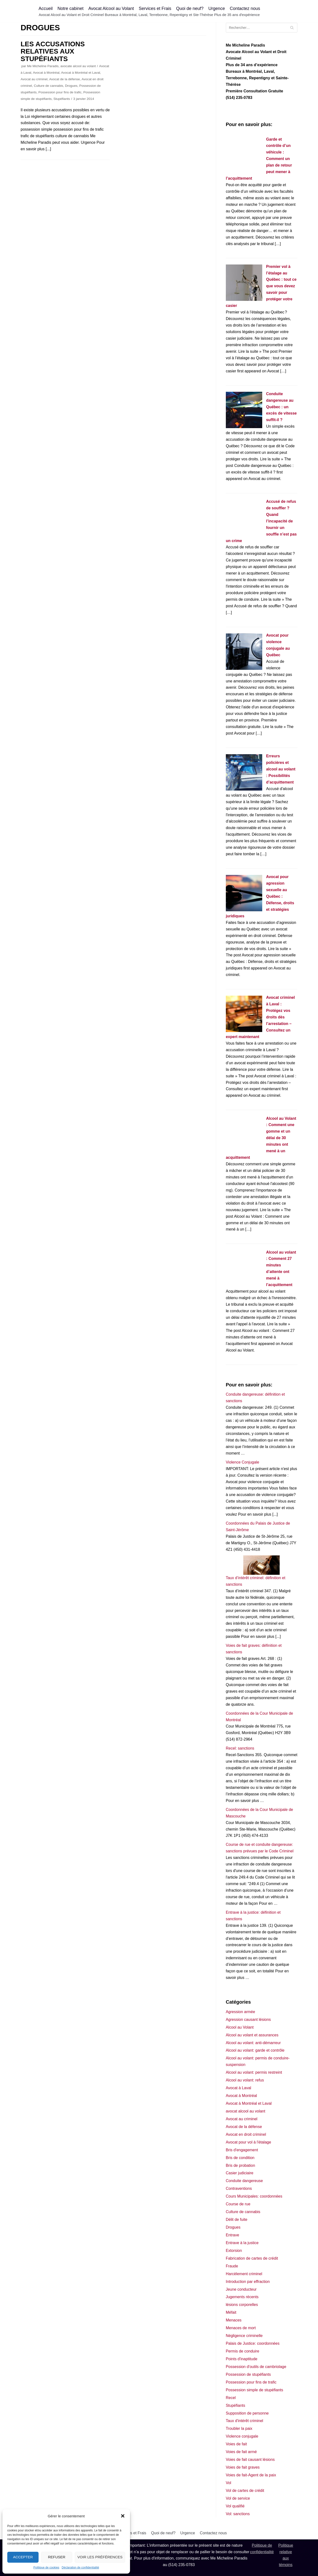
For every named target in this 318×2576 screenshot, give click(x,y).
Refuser (56, 2557)
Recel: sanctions (240, 1748)
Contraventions (239, 2188)
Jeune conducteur (241, 2289)
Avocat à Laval (238, 2088)
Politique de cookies (46, 2567)
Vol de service (238, 2498)
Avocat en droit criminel (246, 2134)
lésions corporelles (242, 2305)
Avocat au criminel (34, 79)
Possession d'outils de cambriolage (256, 2367)
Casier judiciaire (239, 2173)
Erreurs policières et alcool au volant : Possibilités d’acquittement (280, 769)
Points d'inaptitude (241, 2359)
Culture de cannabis (48, 86)
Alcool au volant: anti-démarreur (253, 2043)
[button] (122, 2515)
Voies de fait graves (243, 2467)
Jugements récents (242, 2297)
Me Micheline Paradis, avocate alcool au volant (61, 66)
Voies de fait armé (241, 2452)
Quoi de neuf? (190, 8)
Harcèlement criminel (244, 2274)
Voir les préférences (99, 2557)
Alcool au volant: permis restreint (254, 2072)
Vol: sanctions (238, 2514)
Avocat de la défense (64, 79)
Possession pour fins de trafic (60, 92)
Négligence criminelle (244, 2336)
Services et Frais (155, 8)
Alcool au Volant (240, 2027)
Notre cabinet (70, 8)
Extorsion (234, 2250)
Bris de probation (240, 2165)
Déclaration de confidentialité (80, 2567)
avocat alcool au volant (245, 2111)
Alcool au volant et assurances (252, 2035)
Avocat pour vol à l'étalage (248, 2142)
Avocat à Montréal (46, 72)
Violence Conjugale (242, 1462)
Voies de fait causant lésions (250, 2459)
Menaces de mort (241, 2328)
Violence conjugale (242, 2436)
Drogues (71, 86)
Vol (228, 2483)
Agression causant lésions (248, 2019)
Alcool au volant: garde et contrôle (255, 2050)
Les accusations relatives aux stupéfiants (53, 51)
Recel (231, 2398)
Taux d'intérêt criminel (244, 2421)
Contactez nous (245, 8)
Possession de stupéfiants (248, 2374)
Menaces (234, 2320)
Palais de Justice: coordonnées (252, 2343)
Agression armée (240, 2012)
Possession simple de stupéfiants (254, 2390)
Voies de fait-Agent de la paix (251, 2475)
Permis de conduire (242, 2351)
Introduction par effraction (248, 2282)
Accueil (46, 8)
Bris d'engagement (242, 2150)
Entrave (232, 2235)
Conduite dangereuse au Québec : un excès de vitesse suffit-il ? (281, 407)
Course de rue (238, 2204)
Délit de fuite (236, 2219)
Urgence (216, 8)
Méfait (231, 2312)
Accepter (23, 2557)
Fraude (232, 2266)
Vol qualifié (235, 2506)
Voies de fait (236, 2444)
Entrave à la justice (242, 2243)
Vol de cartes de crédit (245, 2490)
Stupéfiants (61, 99)
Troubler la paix (239, 2428)
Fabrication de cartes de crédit (252, 2258)
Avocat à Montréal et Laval (80, 72)
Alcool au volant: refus (245, 2080)
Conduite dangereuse (244, 2181)
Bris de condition (240, 2158)
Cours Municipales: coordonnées (254, 2196)
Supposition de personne (247, 2413)
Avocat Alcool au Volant (111, 8)
